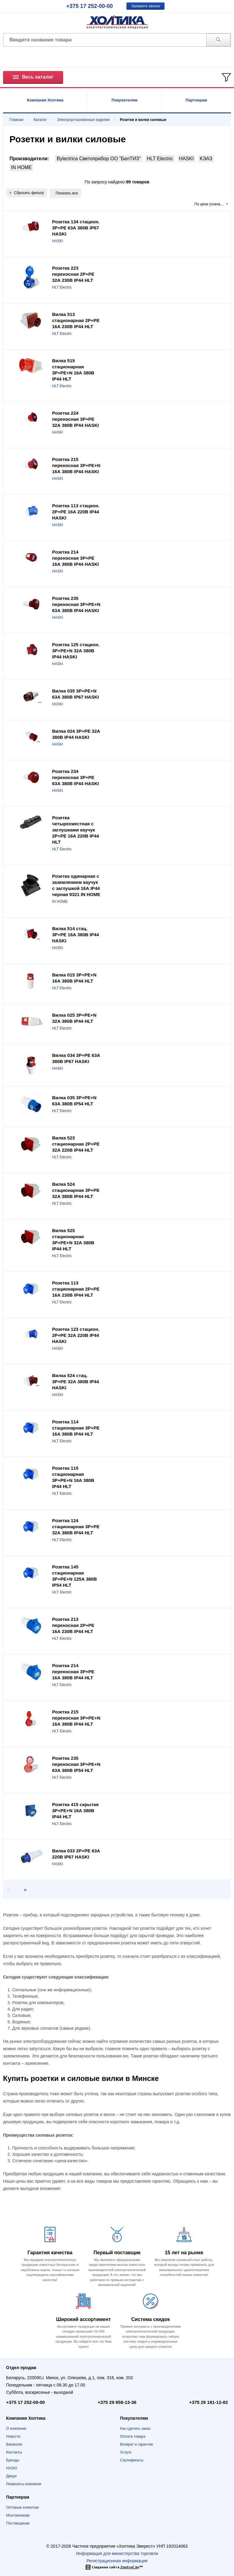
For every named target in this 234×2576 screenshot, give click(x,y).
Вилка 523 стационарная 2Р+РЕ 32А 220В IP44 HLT (76, 1144)
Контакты (14, 2452)
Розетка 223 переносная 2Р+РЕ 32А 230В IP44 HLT (73, 274)
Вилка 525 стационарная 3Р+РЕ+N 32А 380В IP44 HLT (73, 1239)
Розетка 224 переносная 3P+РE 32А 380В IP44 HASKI (75, 419)
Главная (16, 120)
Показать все (67, 193)
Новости (13, 2436)
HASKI (186, 158)
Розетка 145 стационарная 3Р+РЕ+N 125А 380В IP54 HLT (74, 1576)
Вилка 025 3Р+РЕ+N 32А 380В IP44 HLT (74, 1018)
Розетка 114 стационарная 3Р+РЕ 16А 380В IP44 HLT (76, 1428)
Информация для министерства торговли (117, 2553)
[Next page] (23, 1889)
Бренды (12, 2460)
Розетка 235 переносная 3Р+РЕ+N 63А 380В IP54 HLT (76, 1764)
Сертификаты (132, 2460)
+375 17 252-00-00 (89, 6)
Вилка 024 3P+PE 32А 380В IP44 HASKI (76, 734)
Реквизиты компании (23, 2484)
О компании (16, 2428)
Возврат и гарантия (136, 2444)
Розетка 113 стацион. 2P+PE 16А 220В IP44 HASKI (75, 511)
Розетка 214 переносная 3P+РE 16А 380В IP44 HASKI (75, 558)
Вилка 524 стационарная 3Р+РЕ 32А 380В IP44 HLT (76, 1190)
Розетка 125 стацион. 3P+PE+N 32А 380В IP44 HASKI (75, 650)
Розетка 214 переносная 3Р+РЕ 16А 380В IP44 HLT (73, 1671)
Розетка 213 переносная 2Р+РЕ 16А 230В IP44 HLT (73, 1625)
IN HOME (21, 167)
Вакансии (14, 2444)
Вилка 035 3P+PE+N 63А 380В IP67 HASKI (75, 694)
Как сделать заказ (135, 2428)
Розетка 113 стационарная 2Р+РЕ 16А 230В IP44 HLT (76, 1289)
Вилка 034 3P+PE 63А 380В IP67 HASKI (76, 1058)
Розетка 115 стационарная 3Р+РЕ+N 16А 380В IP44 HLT (73, 1477)
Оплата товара (132, 2436)
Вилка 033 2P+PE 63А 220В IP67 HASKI (76, 1853)
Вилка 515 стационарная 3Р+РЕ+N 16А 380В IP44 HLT (73, 369)
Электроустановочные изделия (83, 120)
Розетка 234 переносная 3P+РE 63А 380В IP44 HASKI (75, 777)
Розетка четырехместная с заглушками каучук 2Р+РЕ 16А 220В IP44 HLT (75, 830)
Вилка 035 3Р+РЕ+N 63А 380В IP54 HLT (74, 1100)
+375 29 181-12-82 (208, 2402)
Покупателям (124, 100)
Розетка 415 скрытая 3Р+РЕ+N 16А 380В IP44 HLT (75, 1810)
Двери (11, 2476)
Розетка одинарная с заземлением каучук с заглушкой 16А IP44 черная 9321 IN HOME (76, 885)
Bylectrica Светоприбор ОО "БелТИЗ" (99, 158)
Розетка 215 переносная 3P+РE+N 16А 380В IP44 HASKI (76, 465)
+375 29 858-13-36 (117, 2402)
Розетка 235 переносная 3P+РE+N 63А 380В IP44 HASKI (76, 604)
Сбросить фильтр (26, 193)
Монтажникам (18, 2515)
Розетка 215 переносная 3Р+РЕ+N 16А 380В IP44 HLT (76, 1718)
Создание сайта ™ (117, 2567)
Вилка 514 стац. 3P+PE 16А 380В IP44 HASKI (75, 934)
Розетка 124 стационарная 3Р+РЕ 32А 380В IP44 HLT (76, 1526)
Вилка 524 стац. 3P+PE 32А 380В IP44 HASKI (75, 1381)
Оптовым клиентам (22, 2507)
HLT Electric (160, 158)
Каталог (40, 120)
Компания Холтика (45, 100)
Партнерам (196, 100)
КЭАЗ (206, 158)
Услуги (125, 2452)
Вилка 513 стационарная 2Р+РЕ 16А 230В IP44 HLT (76, 320)
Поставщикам (18, 2523)
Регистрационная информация (117, 2560)
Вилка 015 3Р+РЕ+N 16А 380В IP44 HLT (74, 977)
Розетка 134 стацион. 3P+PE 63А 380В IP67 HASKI (75, 227)
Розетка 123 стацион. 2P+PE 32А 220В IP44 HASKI (75, 1335)
